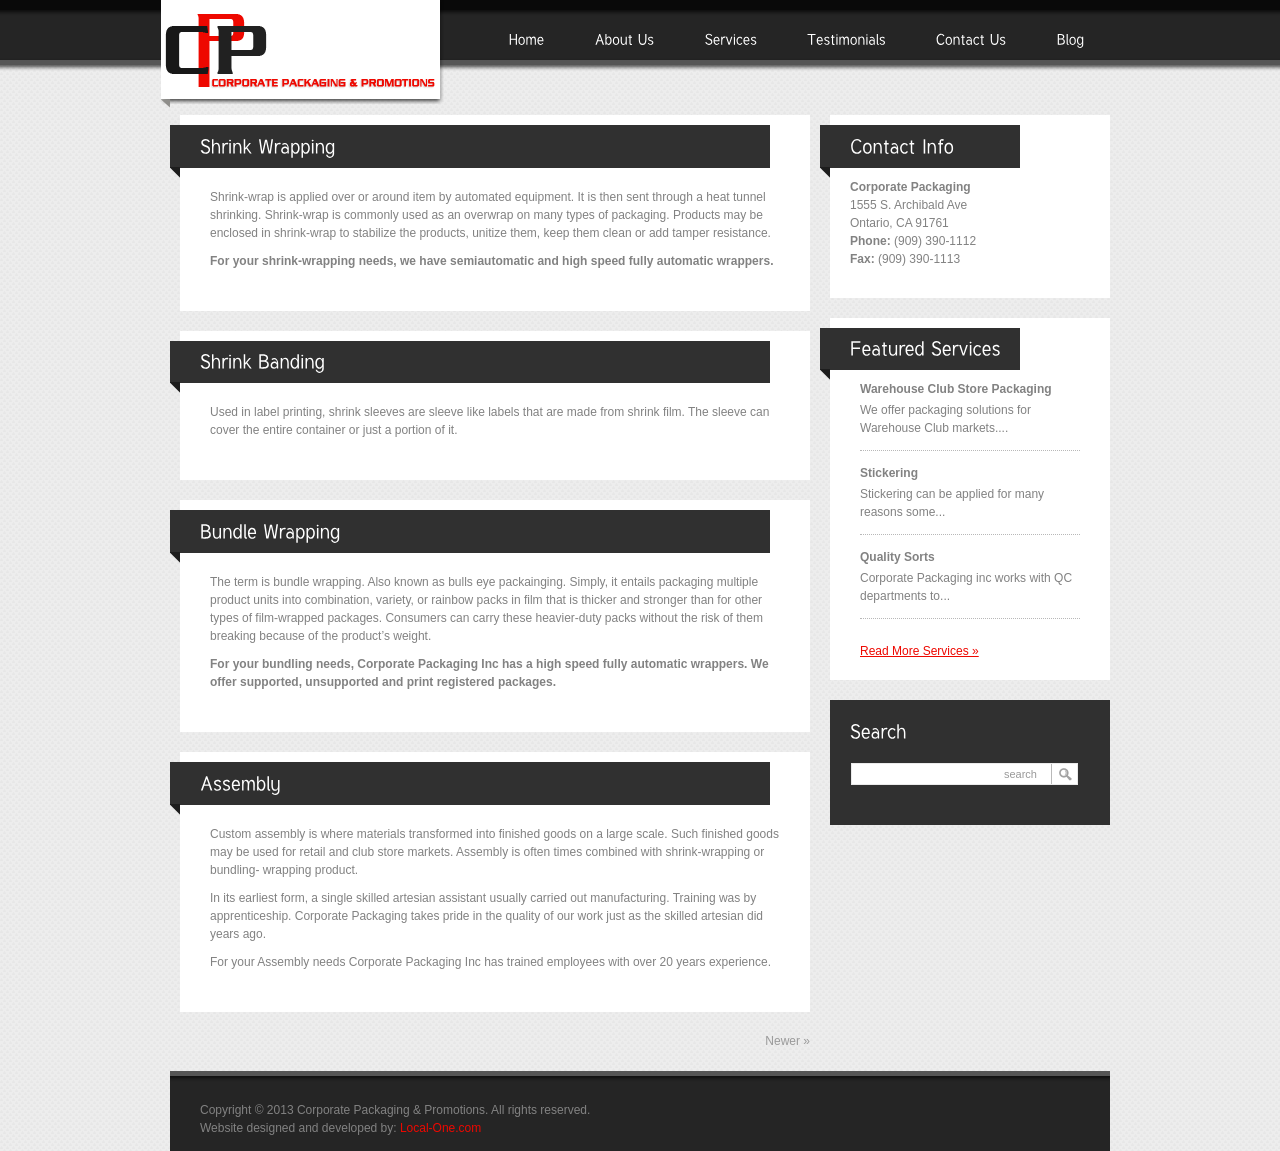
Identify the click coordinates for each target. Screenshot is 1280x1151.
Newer (787, 1041)
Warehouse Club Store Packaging (956, 389)
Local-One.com (440, 1128)
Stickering (889, 473)
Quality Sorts (897, 557)
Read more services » (919, 651)
